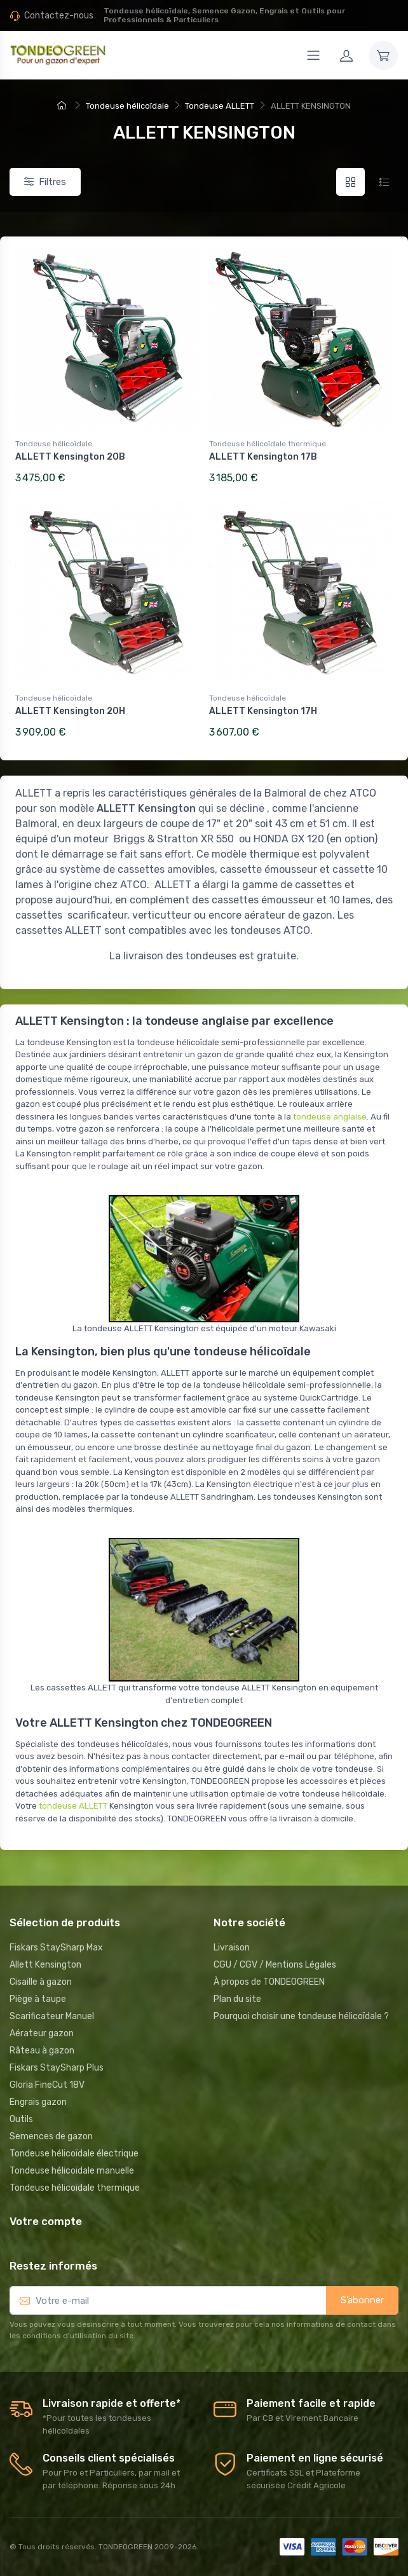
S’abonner (362, 2300)
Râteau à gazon (42, 2050)
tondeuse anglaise (330, 1116)
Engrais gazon (38, 2102)
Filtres (45, 182)
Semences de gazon (51, 2136)
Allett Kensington (45, 1964)
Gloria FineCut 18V (47, 2084)
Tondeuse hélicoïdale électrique (74, 2153)
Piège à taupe (38, 1999)
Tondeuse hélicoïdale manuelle (72, 2170)
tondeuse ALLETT (73, 1806)
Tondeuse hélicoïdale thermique (267, 443)
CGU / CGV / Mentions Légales (275, 1964)
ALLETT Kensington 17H (263, 711)
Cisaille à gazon (41, 1982)
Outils (21, 2119)
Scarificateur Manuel (52, 2016)
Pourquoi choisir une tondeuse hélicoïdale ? (301, 2016)
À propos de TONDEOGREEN (269, 1982)
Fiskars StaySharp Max (56, 1947)
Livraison (232, 1947)
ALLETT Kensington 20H (70, 711)
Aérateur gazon (42, 2033)
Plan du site (237, 1999)
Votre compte (46, 2221)
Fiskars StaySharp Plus (57, 2067)
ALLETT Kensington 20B (70, 456)
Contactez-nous (58, 15)
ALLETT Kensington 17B (263, 456)
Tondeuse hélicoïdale (53, 443)
